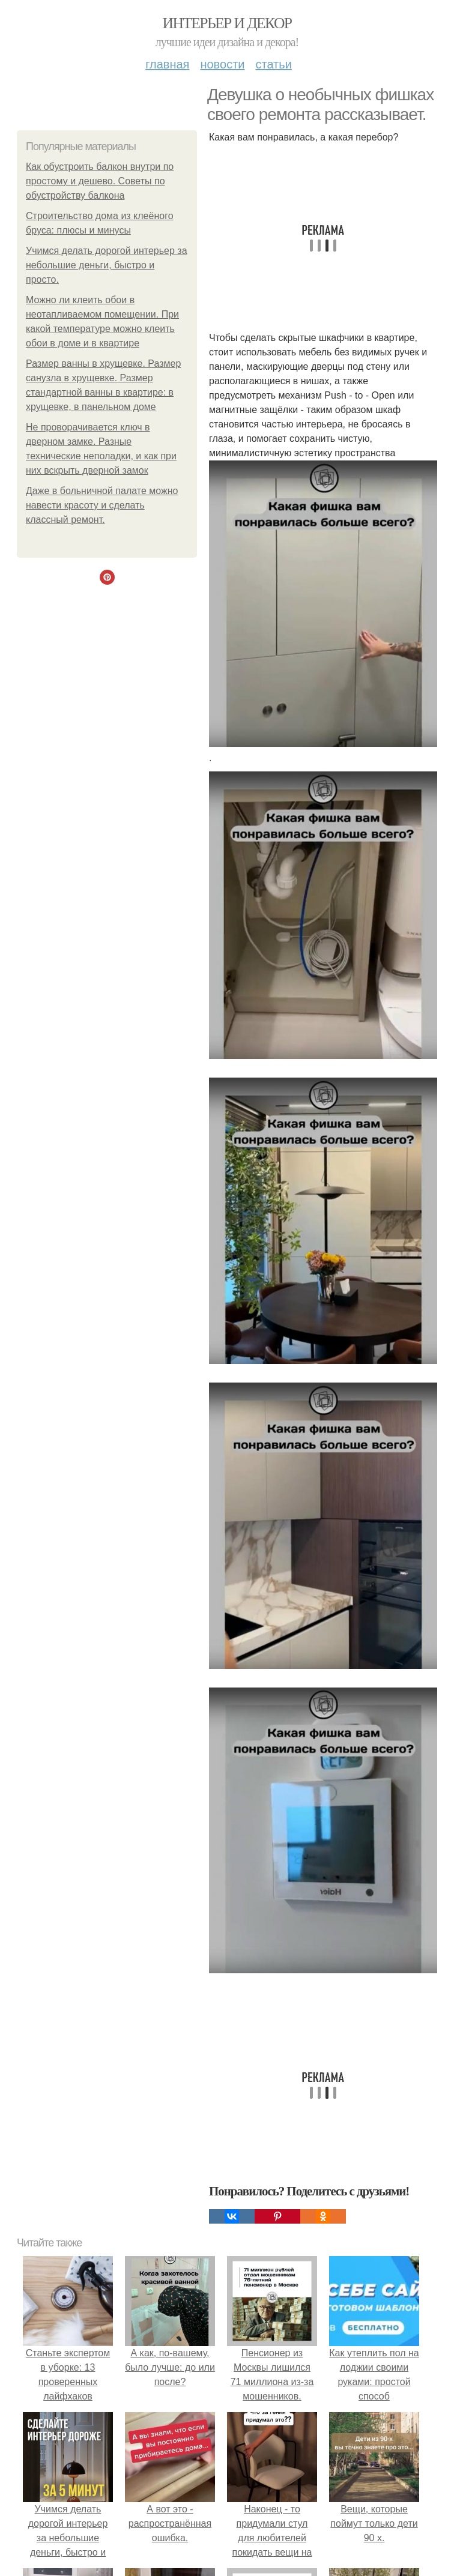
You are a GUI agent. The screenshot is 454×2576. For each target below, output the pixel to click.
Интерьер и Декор (227, 23)
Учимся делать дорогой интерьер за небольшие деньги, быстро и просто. (106, 265)
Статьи (273, 64)
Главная (167, 64)
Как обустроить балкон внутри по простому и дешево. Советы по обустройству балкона (100, 181)
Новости (222, 64)
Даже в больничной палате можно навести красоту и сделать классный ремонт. (102, 505)
